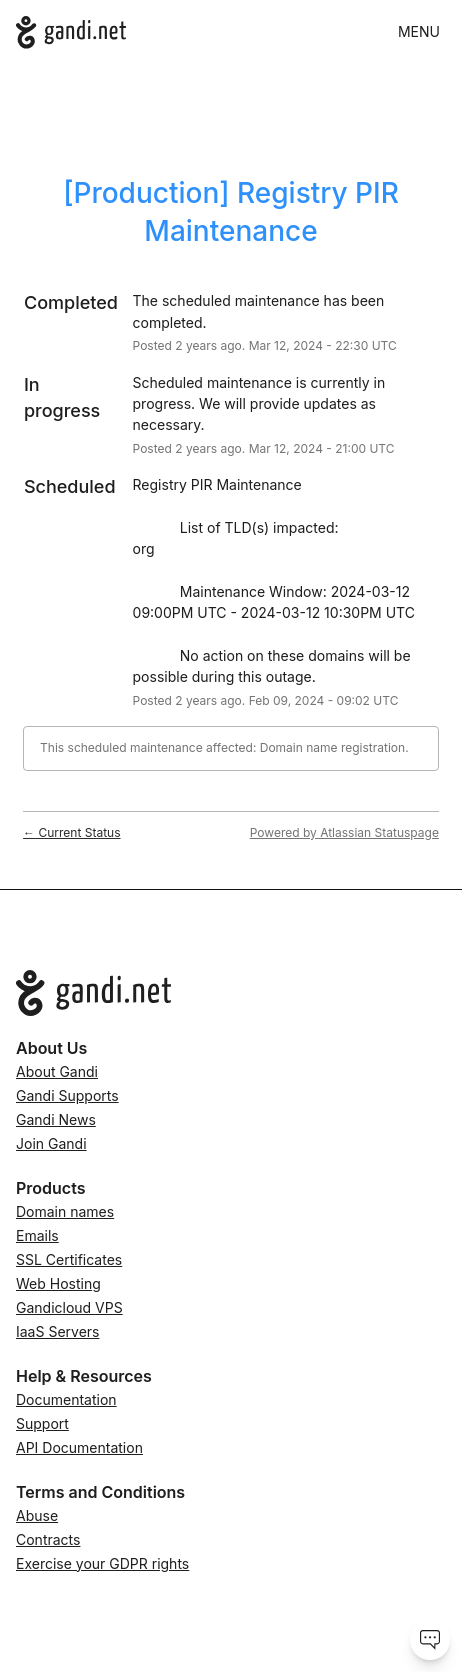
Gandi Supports (67, 1095)
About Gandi (57, 1071)
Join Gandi (51, 1143)
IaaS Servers (57, 1331)
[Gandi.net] (71, 32)
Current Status (71, 832)
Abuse (37, 1515)
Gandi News (56, 1119)
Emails (37, 1235)
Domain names (65, 1211)
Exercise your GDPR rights (102, 1563)
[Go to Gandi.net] (231, 993)
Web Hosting (58, 1283)
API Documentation (79, 1447)
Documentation (66, 1399)
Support (42, 1423)
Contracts (48, 1539)
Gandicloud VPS (69, 1307)
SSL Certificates (69, 1259)
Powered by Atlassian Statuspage (344, 832)
